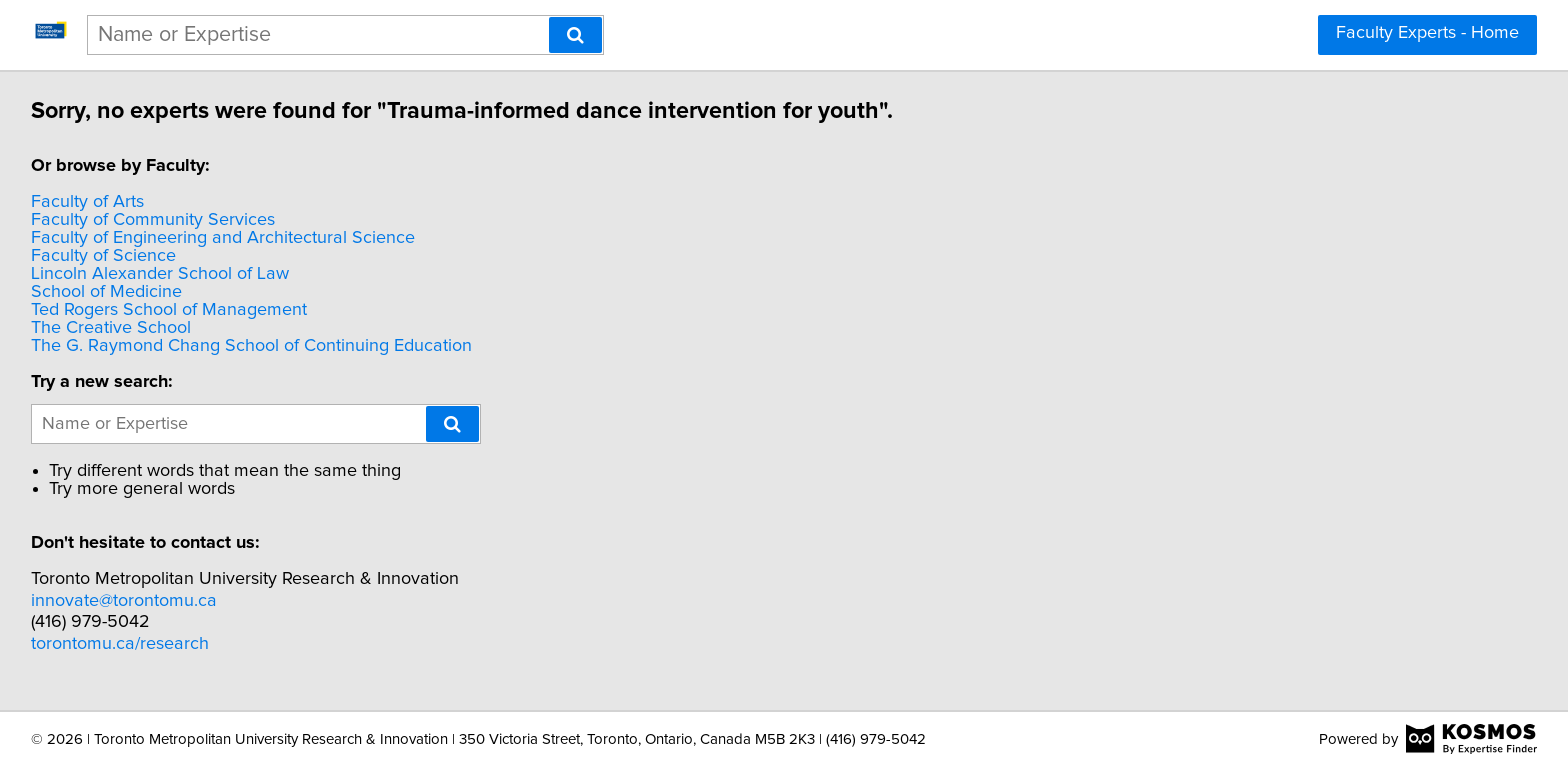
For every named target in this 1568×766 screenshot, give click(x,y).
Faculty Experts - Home (1427, 33)
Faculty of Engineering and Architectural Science (226, 238)
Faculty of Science (106, 256)
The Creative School (114, 328)
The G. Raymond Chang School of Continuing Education (254, 346)
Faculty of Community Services (156, 220)
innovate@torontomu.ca (127, 601)
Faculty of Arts (90, 202)
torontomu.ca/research (123, 644)
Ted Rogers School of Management (172, 310)
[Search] (575, 35)
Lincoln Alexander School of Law (163, 274)
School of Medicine (109, 292)
